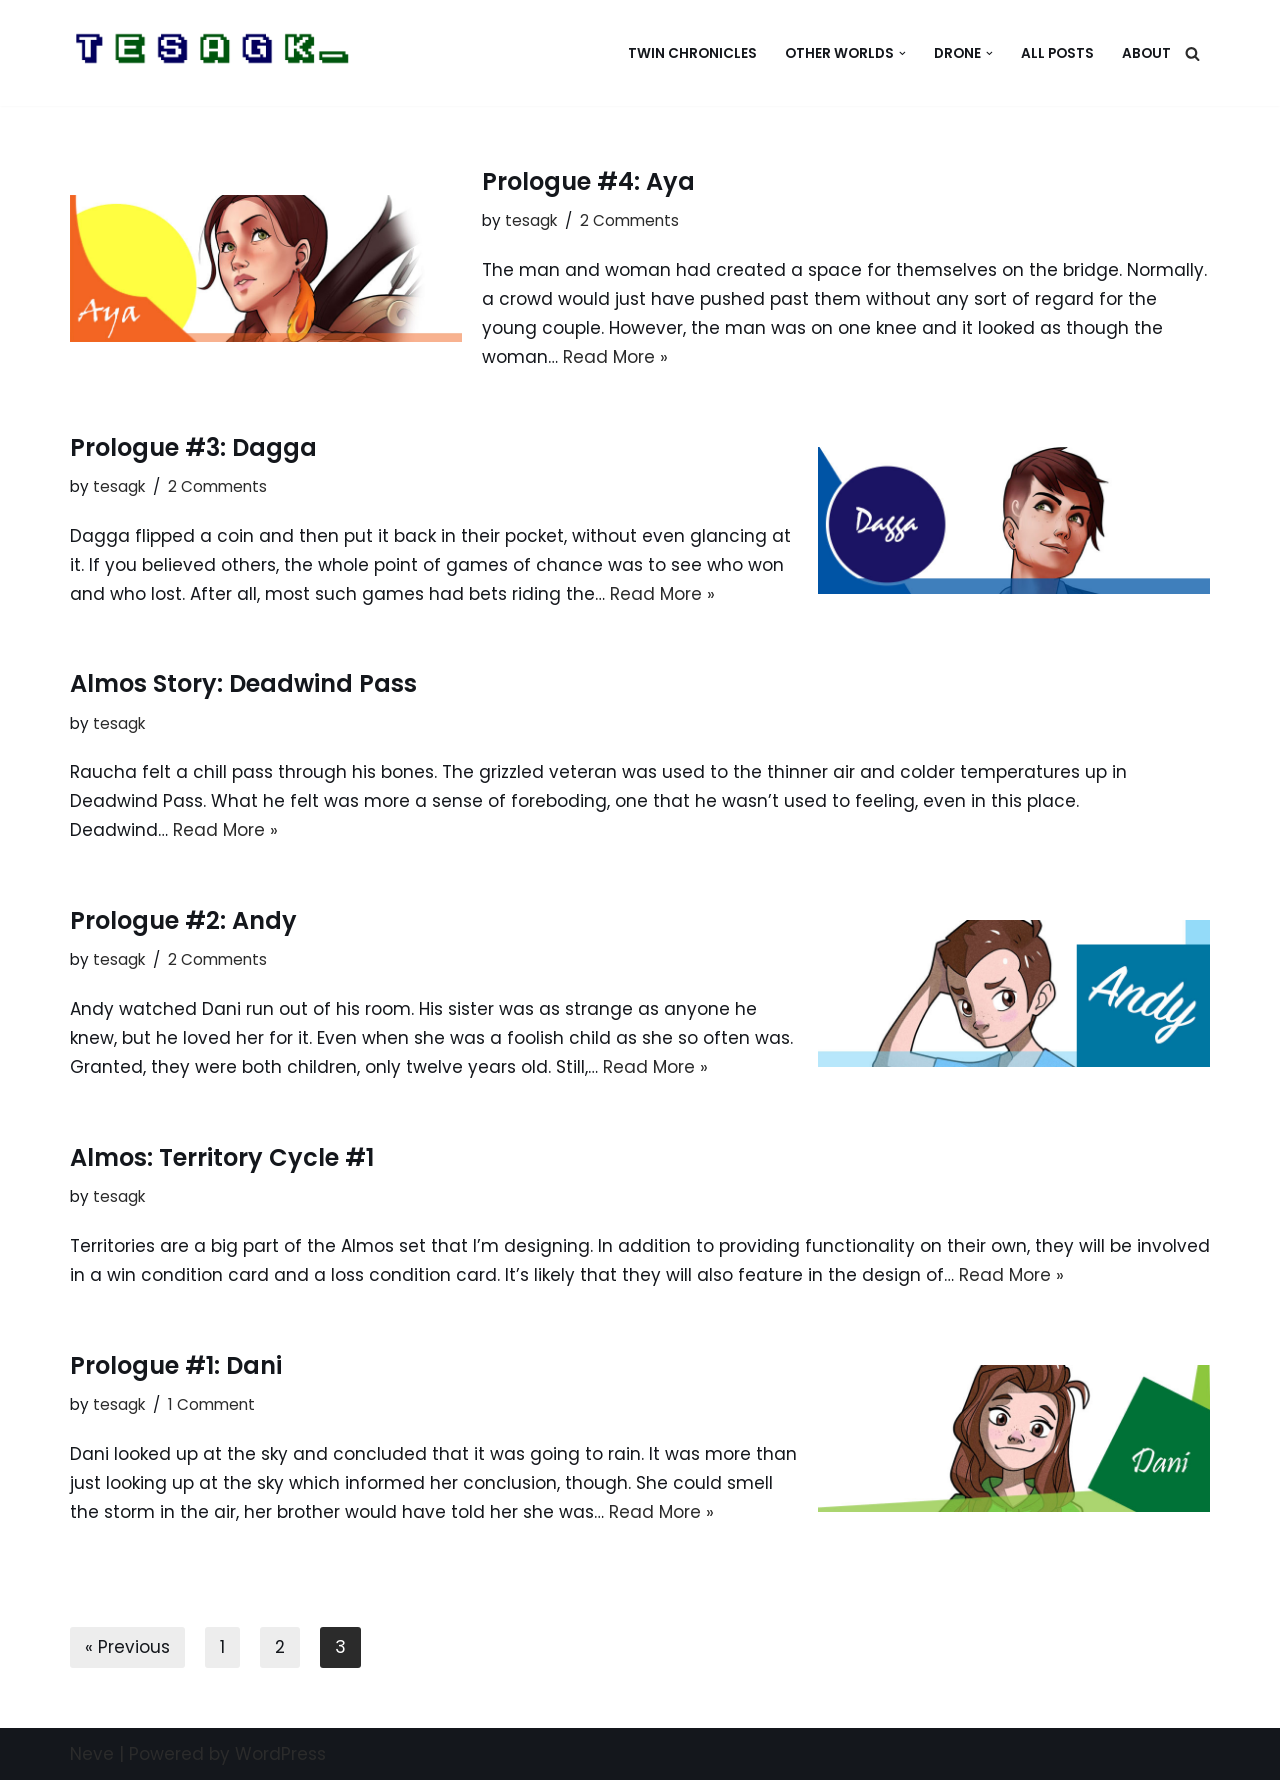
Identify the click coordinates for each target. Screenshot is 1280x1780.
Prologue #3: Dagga (193, 447)
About (1146, 53)
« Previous (127, 1647)
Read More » (615, 357)
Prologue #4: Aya (588, 181)
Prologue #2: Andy (183, 920)
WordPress (280, 1754)
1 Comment (211, 1404)
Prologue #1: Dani (176, 1365)
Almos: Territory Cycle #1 (222, 1157)
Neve (92, 1754)
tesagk (531, 220)
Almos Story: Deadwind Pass (243, 683)
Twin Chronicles (692, 53)
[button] (902, 53)
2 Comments (629, 220)
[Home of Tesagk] (215, 53)
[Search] (1192, 53)
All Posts (1057, 53)
